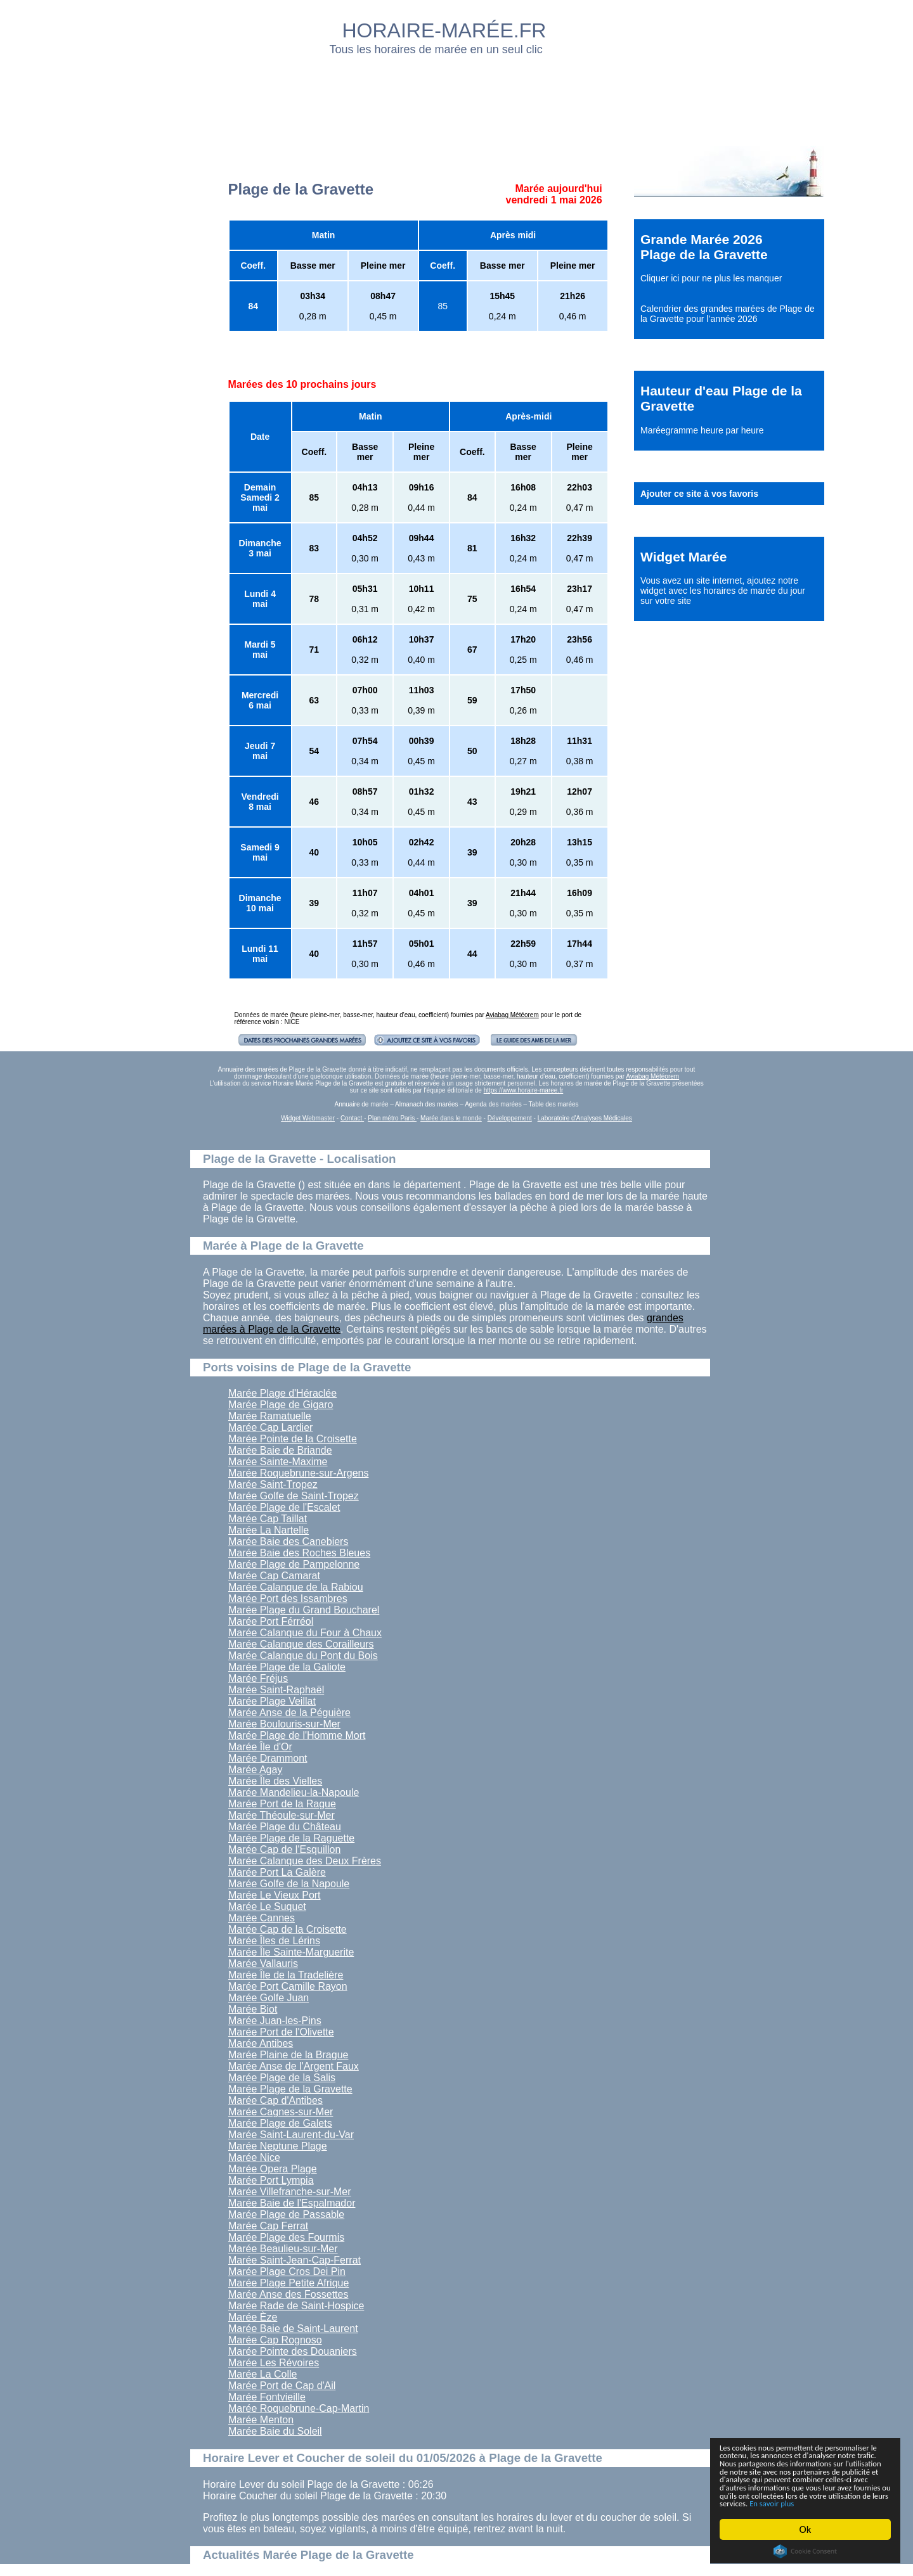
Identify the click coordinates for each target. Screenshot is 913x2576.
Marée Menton (261, 2419)
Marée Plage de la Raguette (291, 1838)
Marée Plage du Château (284, 1826)
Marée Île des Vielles (275, 1781)
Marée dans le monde (451, 1118)
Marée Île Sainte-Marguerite (291, 1952)
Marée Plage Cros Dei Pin (287, 2271)
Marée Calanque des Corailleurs (300, 1644)
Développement (510, 1118)
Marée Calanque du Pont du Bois (303, 1655)
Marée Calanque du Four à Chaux (305, 1632)
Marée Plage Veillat (272, 1701)
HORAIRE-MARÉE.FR (444, 30)
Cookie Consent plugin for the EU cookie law (805, 2551)
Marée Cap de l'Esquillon (284, 1849)
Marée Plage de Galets (280, 2123)
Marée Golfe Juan (268, 1997)
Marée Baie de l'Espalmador (292, 2203)
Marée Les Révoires (273, 2362)
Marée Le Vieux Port (274, 1895)
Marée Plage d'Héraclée (282, 1393)
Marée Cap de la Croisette (287, 1929)
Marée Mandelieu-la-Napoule (293, 1792)
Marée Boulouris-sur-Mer (284, 1724)
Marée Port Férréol (270, 1621)
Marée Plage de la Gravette (290, 2089)
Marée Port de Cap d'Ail (281, 2385)
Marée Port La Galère (277, 1872)
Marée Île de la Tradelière (285, 1975)
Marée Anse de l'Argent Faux (293, 2066)
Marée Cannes (261, 1918)
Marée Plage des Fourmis (286, 2237)
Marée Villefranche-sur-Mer (289, 2191)
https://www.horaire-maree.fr (524, 1090)
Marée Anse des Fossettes (288, 2294)
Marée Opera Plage (272, 2168)
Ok (806, 2529)
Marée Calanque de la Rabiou (295, 1587)
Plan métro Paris (392, 1118)
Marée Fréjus (258, 1678)
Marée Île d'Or (260, 1746)
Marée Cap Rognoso (275, 2340)
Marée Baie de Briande (280, 1450)
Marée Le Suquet (267, 1906)
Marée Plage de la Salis (281, 2077)
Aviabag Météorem (512, 1014)
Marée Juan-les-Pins (274, 2020)
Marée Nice (254, 2157)
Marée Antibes (260, 2043)
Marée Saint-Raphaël (276, 1689)
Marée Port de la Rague (282, 1803)
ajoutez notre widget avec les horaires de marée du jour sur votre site (722, 590)
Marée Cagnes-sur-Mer (280, 2111)
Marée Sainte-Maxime (278, 1461)
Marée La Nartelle (268, 1530)
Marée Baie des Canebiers (288, 1541)
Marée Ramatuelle (269, 1416)
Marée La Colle (262, 2374)
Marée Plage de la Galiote (287, 1667)
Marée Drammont (267, 1758)
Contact (352, 1118)
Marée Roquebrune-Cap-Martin (298, 2408)
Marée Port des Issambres (287, 1598)
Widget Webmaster (308, 1118)
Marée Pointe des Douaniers (292, 2351)
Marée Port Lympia (271, 2180)
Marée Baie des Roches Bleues (299, 1553)
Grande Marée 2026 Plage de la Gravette (704, 247)
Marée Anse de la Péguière (289, 1712)
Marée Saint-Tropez (273, 1484)
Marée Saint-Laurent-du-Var (291, 2134)
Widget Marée (683, 556)
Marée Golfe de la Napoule (288, 1883)
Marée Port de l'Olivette (281, 2032)
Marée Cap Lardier (270, 1427)
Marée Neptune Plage (277, 2146)
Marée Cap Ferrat (268, 2225)
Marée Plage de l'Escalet (284, 1507)
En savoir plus (789, 2502)
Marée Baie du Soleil (275, 2431)
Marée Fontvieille (267, 2397)
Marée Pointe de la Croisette (292, 1438)
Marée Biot (252, 2009)
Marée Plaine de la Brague (288, 2054)
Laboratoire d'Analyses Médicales (585, 1118)
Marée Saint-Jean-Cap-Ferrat (294, 2260)
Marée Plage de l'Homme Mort (296, 1735)
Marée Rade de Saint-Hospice (296, 2305)
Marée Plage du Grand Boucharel (303, 1610)
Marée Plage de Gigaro (280, 1404)
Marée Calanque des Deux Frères (304, 1860)
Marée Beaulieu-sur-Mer (283, 2248)
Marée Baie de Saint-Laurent (293, 2328)
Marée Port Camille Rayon (287, 1986)
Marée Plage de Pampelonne (293, 1564)
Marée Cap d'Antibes (275, 2100)
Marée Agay (255, 1769)
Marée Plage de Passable (286, 2214)
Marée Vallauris (263, 1963)
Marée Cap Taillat (267, 1518)
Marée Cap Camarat (274, 1575)
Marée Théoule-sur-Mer (281, 1815)
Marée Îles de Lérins (274, 1940)
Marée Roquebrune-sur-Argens (298, 1473)
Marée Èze (252, 2317)
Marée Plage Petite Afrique (288, 2283)
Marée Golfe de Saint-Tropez (293, 1495)
